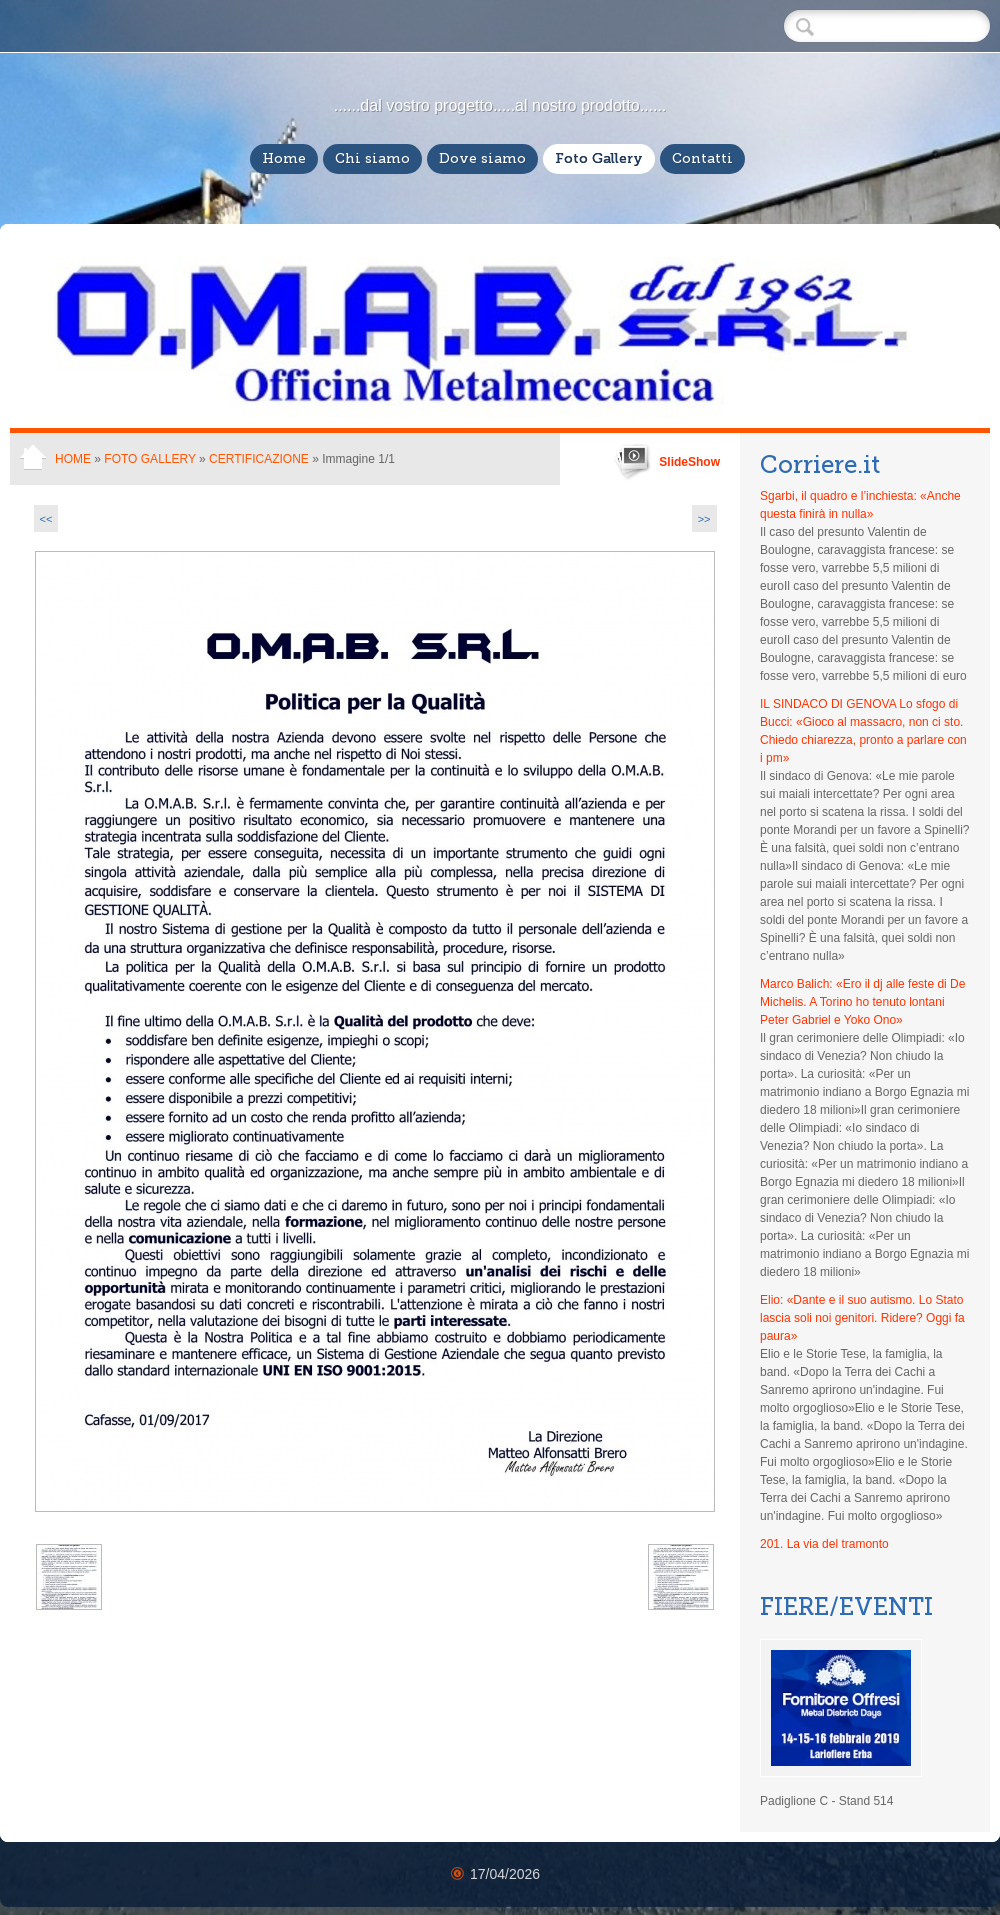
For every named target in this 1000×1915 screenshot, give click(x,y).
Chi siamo (372, 158)
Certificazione (260, 459)
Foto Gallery (599, 158)
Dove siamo (482, 158)
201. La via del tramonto (824, 1544)
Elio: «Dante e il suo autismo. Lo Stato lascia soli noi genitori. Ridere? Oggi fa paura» (862, 1318)
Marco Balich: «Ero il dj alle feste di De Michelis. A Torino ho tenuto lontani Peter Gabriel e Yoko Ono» (862, 1002)
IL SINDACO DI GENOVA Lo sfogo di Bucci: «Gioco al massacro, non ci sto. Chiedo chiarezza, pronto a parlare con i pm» (863, 731)
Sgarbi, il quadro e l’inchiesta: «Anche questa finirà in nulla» (860, 505)
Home (284, 158)
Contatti (702, 158)
